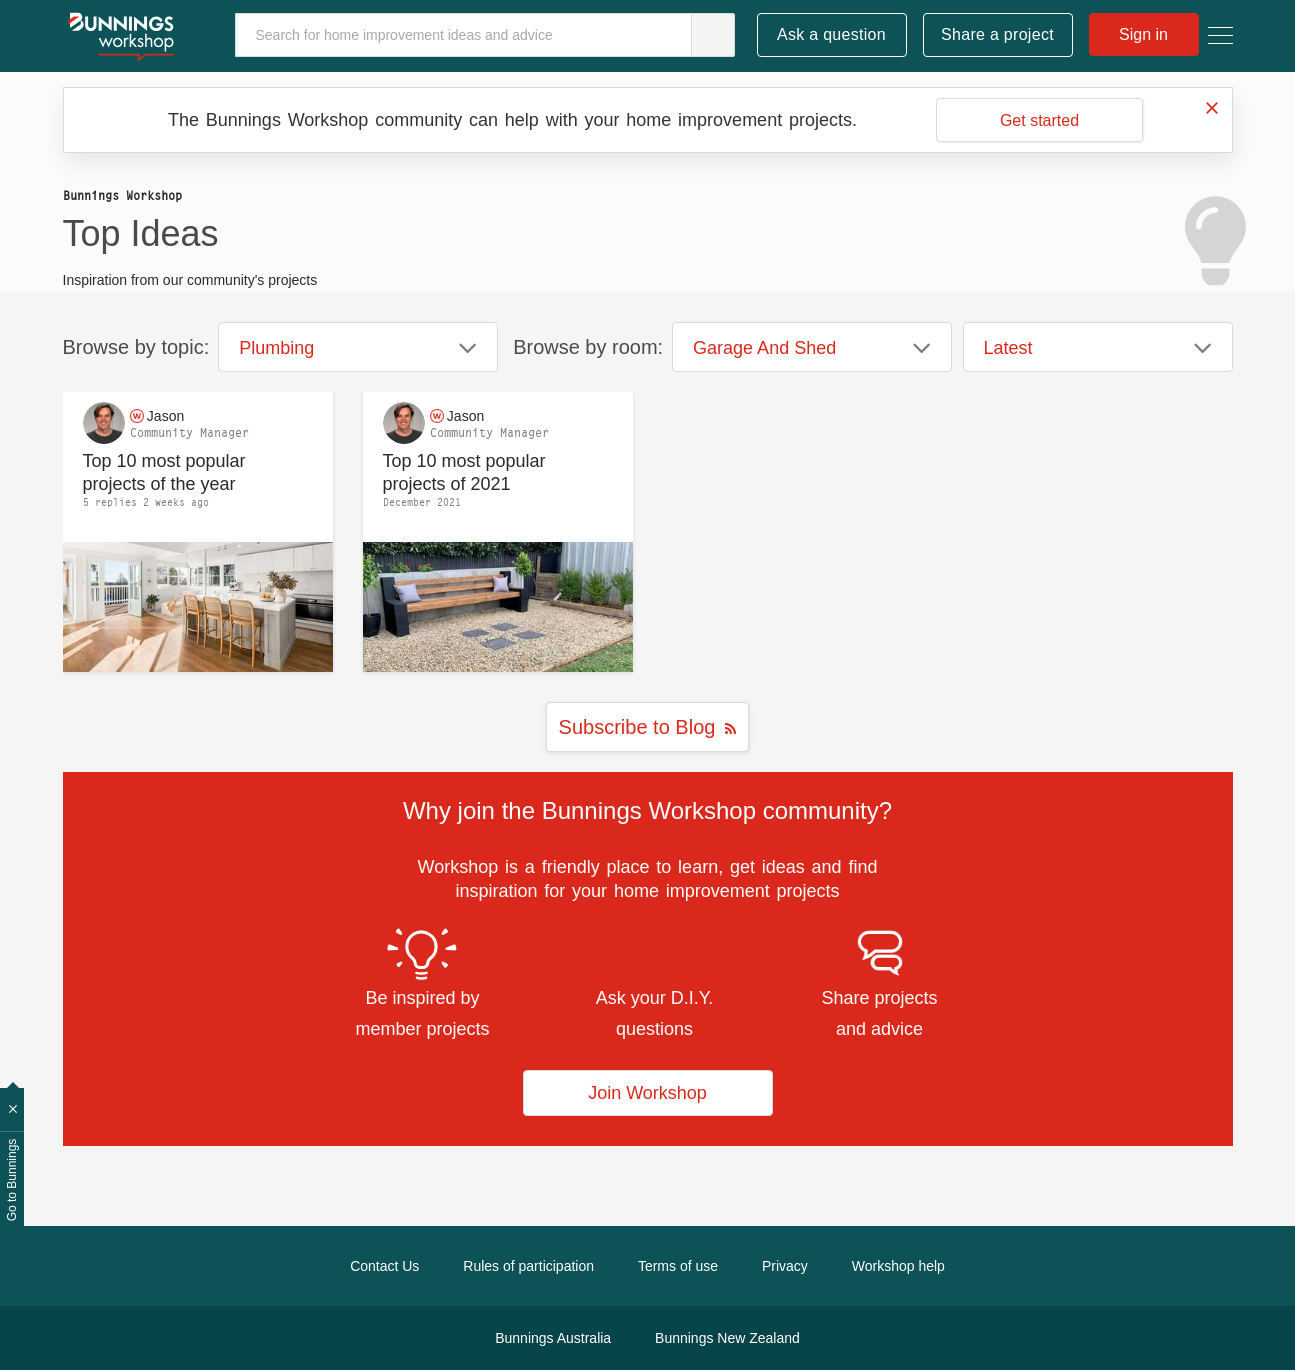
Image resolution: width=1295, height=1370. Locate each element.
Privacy (785, 1266)
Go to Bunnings (12, 1180)
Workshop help (898, 1266)
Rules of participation (528, 1266)
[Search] (485, 35)
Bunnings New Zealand (727, 1338)
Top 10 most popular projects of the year (164, 472)
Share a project (997, 34)
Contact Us (384, 1266)
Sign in (1143, 34)
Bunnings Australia (553, 1338)
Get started (1039, 120)
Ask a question (831, 34)
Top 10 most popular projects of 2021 (464, 472)
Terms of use (678, 1266)
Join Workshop (647, 1093)
